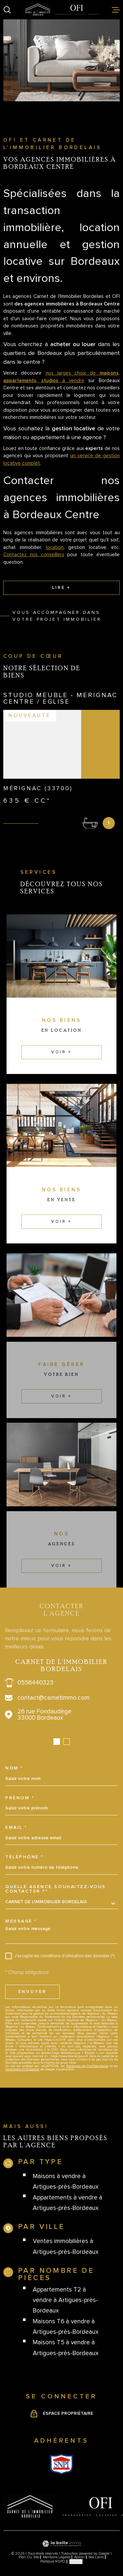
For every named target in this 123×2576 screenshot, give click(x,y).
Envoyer (32, 1992)
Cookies (76, 2561)
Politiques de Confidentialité (87, 2066)
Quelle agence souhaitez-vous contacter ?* (55, 1889)
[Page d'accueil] (61, 9)
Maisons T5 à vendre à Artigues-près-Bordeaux (65, 2347)
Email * (16, 1827)
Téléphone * (24, 1857)
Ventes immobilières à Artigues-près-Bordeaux (65, 2246)
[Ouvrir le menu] (116, 10)
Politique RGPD (52, 2561)
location (55, 547)
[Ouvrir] (7, 10)
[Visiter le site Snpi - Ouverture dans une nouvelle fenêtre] (61, 2464)
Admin (79, 2557)
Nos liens (96, 2557)
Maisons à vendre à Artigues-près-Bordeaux (65, 2181)
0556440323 (35, 1683)
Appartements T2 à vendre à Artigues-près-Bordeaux (65, 2300)
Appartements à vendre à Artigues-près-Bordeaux (67, 2203)
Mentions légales (57, 2557)
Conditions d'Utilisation (22, 2069)
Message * (21, 1921)
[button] (56, 1741)
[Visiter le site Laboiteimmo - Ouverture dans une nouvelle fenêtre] (61, 2544)
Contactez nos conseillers (33, 554)
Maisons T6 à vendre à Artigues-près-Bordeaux (65, 2326)
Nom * (14, 1768)
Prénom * (19, 1798)
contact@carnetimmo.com (53, 1698)
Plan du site (29, 2557)
